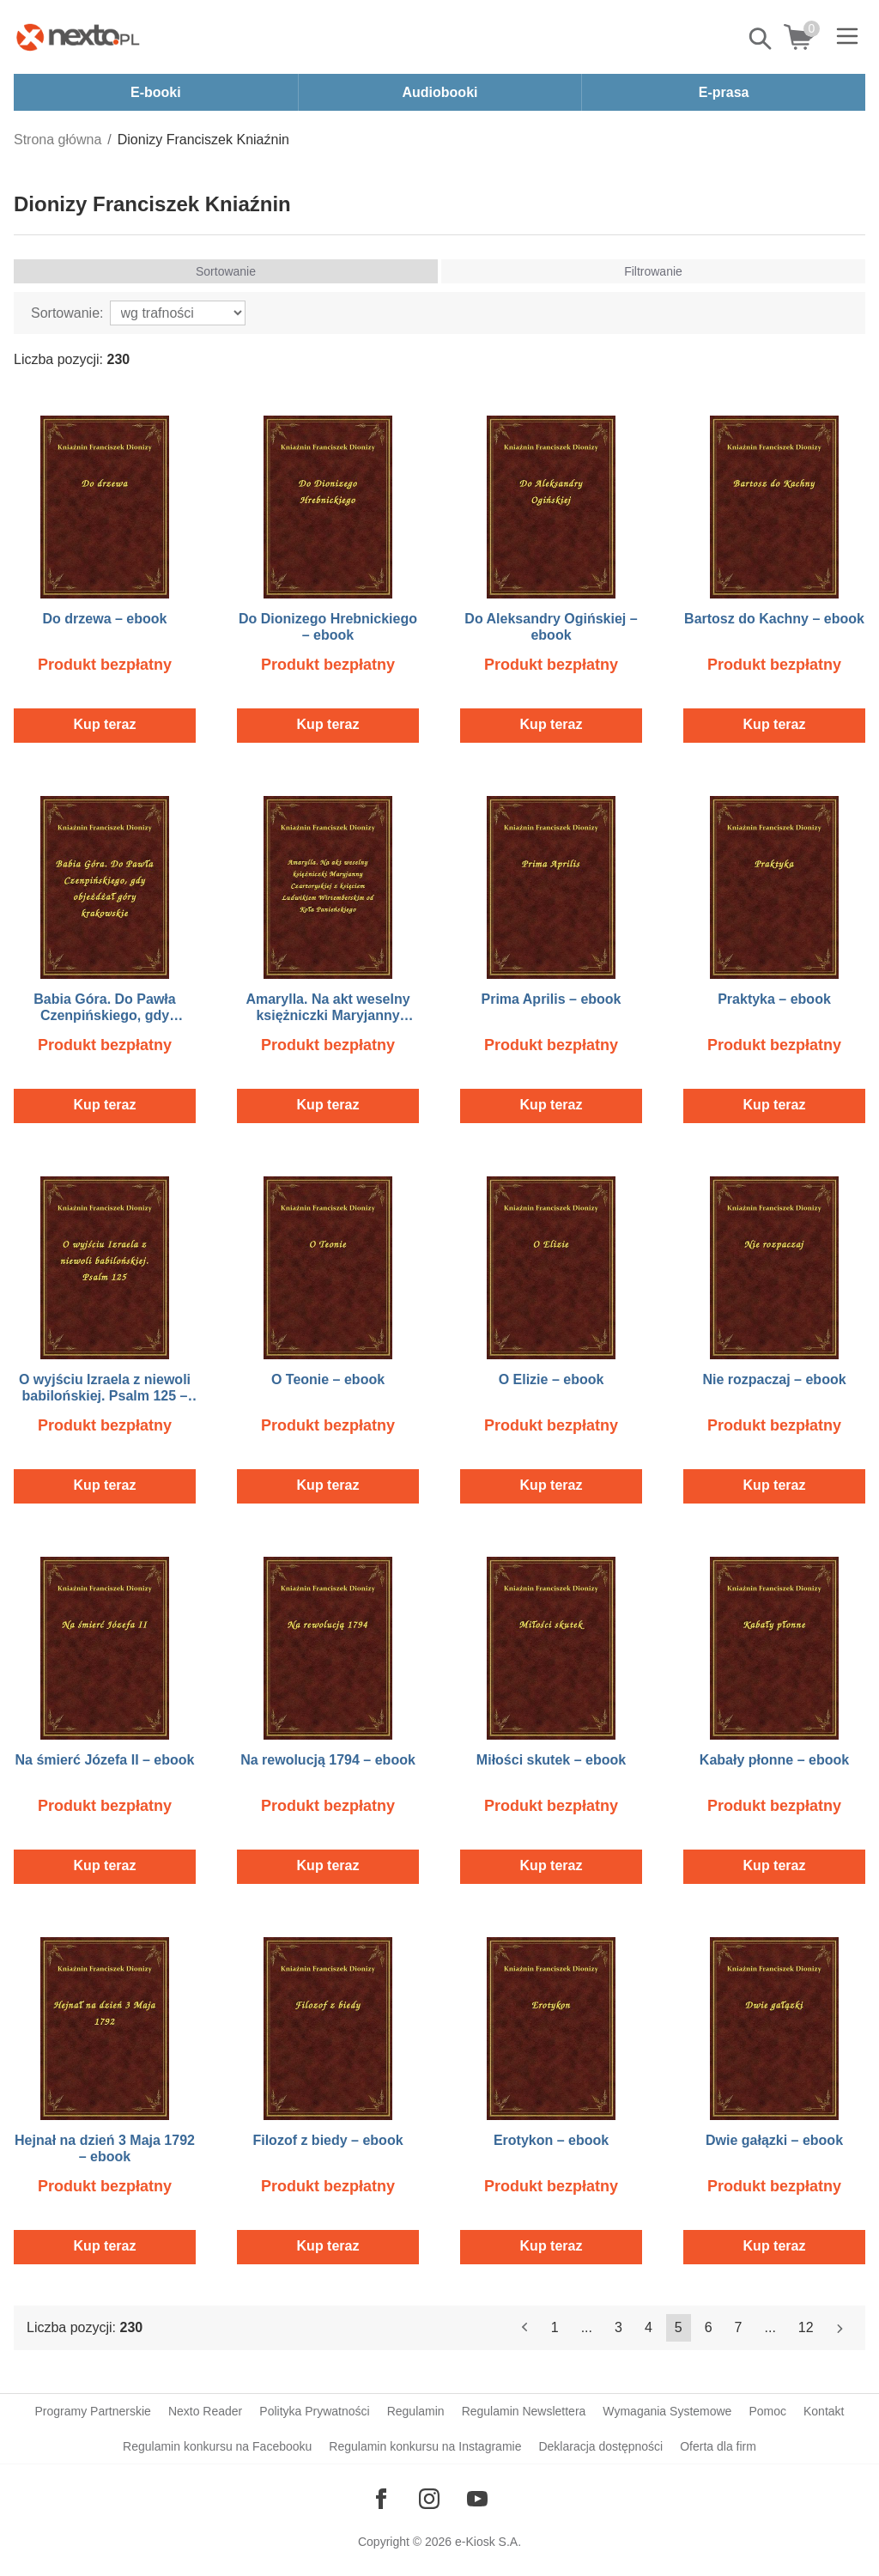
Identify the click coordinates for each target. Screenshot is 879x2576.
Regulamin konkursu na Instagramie (425, 2446)
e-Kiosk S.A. (488, 2542)
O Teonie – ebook (328, 1379)
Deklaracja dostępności (600, 2446)
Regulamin (416, 2411)
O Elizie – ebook (551, 1379)
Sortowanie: (67, 313)
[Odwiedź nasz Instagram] (429, 2498)
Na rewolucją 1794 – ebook (327, 1760)
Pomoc (767, 2411)
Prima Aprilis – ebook (551, 999)
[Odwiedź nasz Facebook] (381, 2498)
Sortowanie (226, 271)
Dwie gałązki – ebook (774, 2140)
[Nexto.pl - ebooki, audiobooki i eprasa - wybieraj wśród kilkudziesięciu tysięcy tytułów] (78, 37)
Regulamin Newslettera (524, 2411)
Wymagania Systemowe (667, 2411)
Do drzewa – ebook (105, 618)
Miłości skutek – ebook (551, 1760)
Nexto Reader (205, 2411)
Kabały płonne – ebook (774, 1760)
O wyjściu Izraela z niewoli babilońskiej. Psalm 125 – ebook (105, 1395)
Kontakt (823, 2411)
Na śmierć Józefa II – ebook (105, 1760)
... (586, 2327)
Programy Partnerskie (93, 2411)
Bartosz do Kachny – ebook (774, 618)
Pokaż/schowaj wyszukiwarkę (761, 39)
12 (806, 2327)
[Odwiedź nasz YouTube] (477, 2498)
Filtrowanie (653, 271)
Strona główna (57, 139)
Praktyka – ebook (774, 999)
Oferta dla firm (718, 2446)
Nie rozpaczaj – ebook (774, 1379)
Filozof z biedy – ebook (327, 2140)
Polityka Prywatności (314, 2411)
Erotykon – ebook (551, 2140)
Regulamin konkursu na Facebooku (217, 2446)
